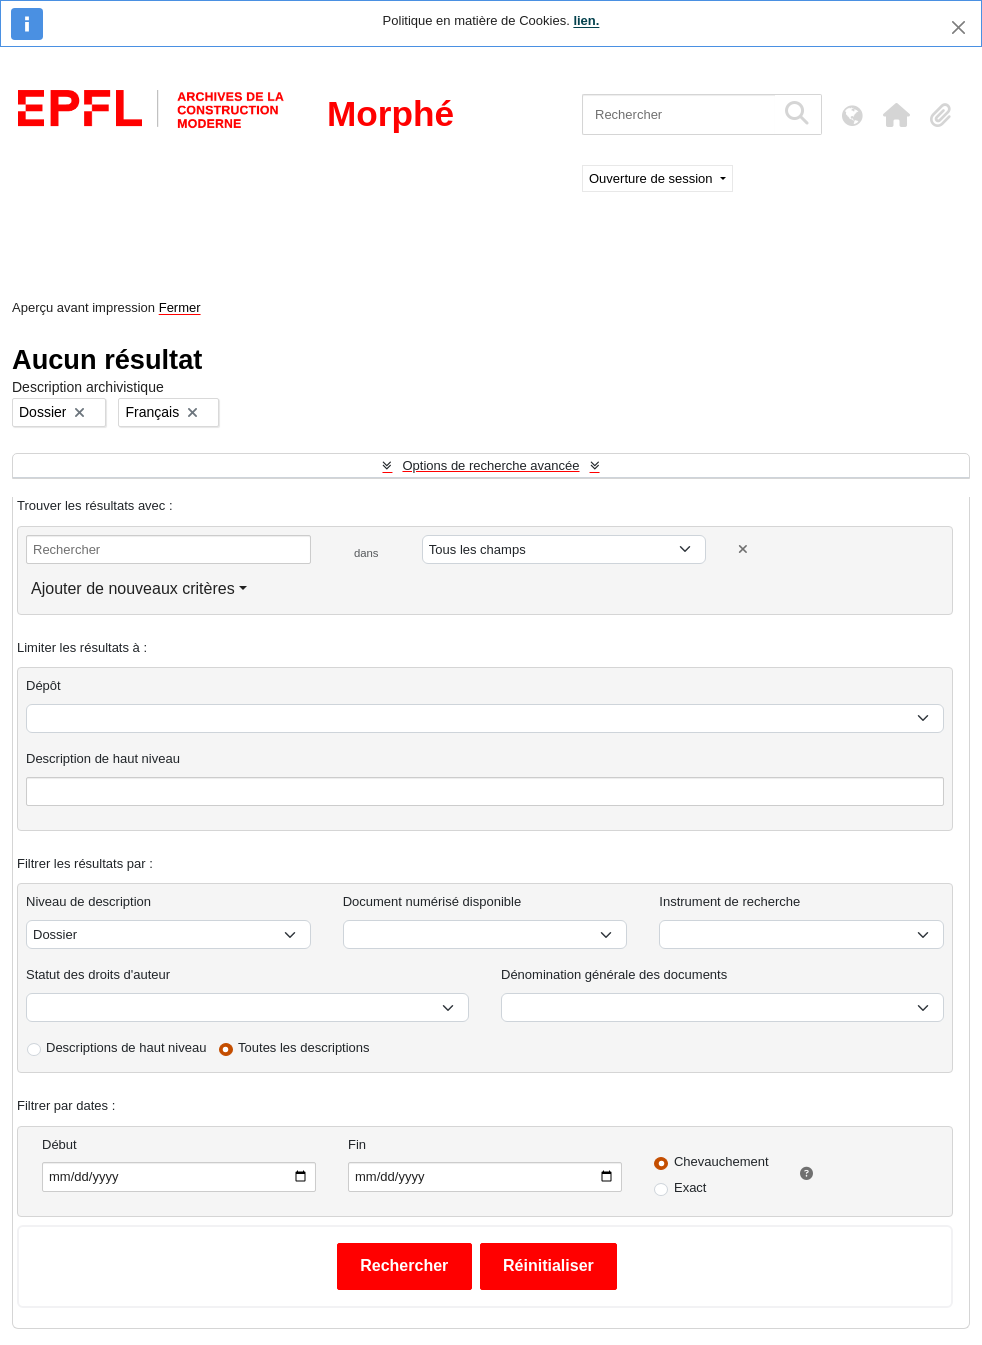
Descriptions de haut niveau (126, 1047)
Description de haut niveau (103, 758)
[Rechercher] (678, 114)
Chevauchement (721, 1161)
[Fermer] (958, 27)
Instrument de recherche (729, 901)
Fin (357, 1144)
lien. (586, 20)
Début (59, 1144)
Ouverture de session (652, 178)
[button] (896, 115)
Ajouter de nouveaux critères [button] (133, 588)
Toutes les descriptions (304, 1047)
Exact (690, 1187)
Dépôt (43, 685)
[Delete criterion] (743, 549)
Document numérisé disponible (432, 901)
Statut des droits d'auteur (98, 974)
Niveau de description (88, 901)
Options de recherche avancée (490, 465)
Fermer (180, 307)
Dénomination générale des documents (614, 974)
